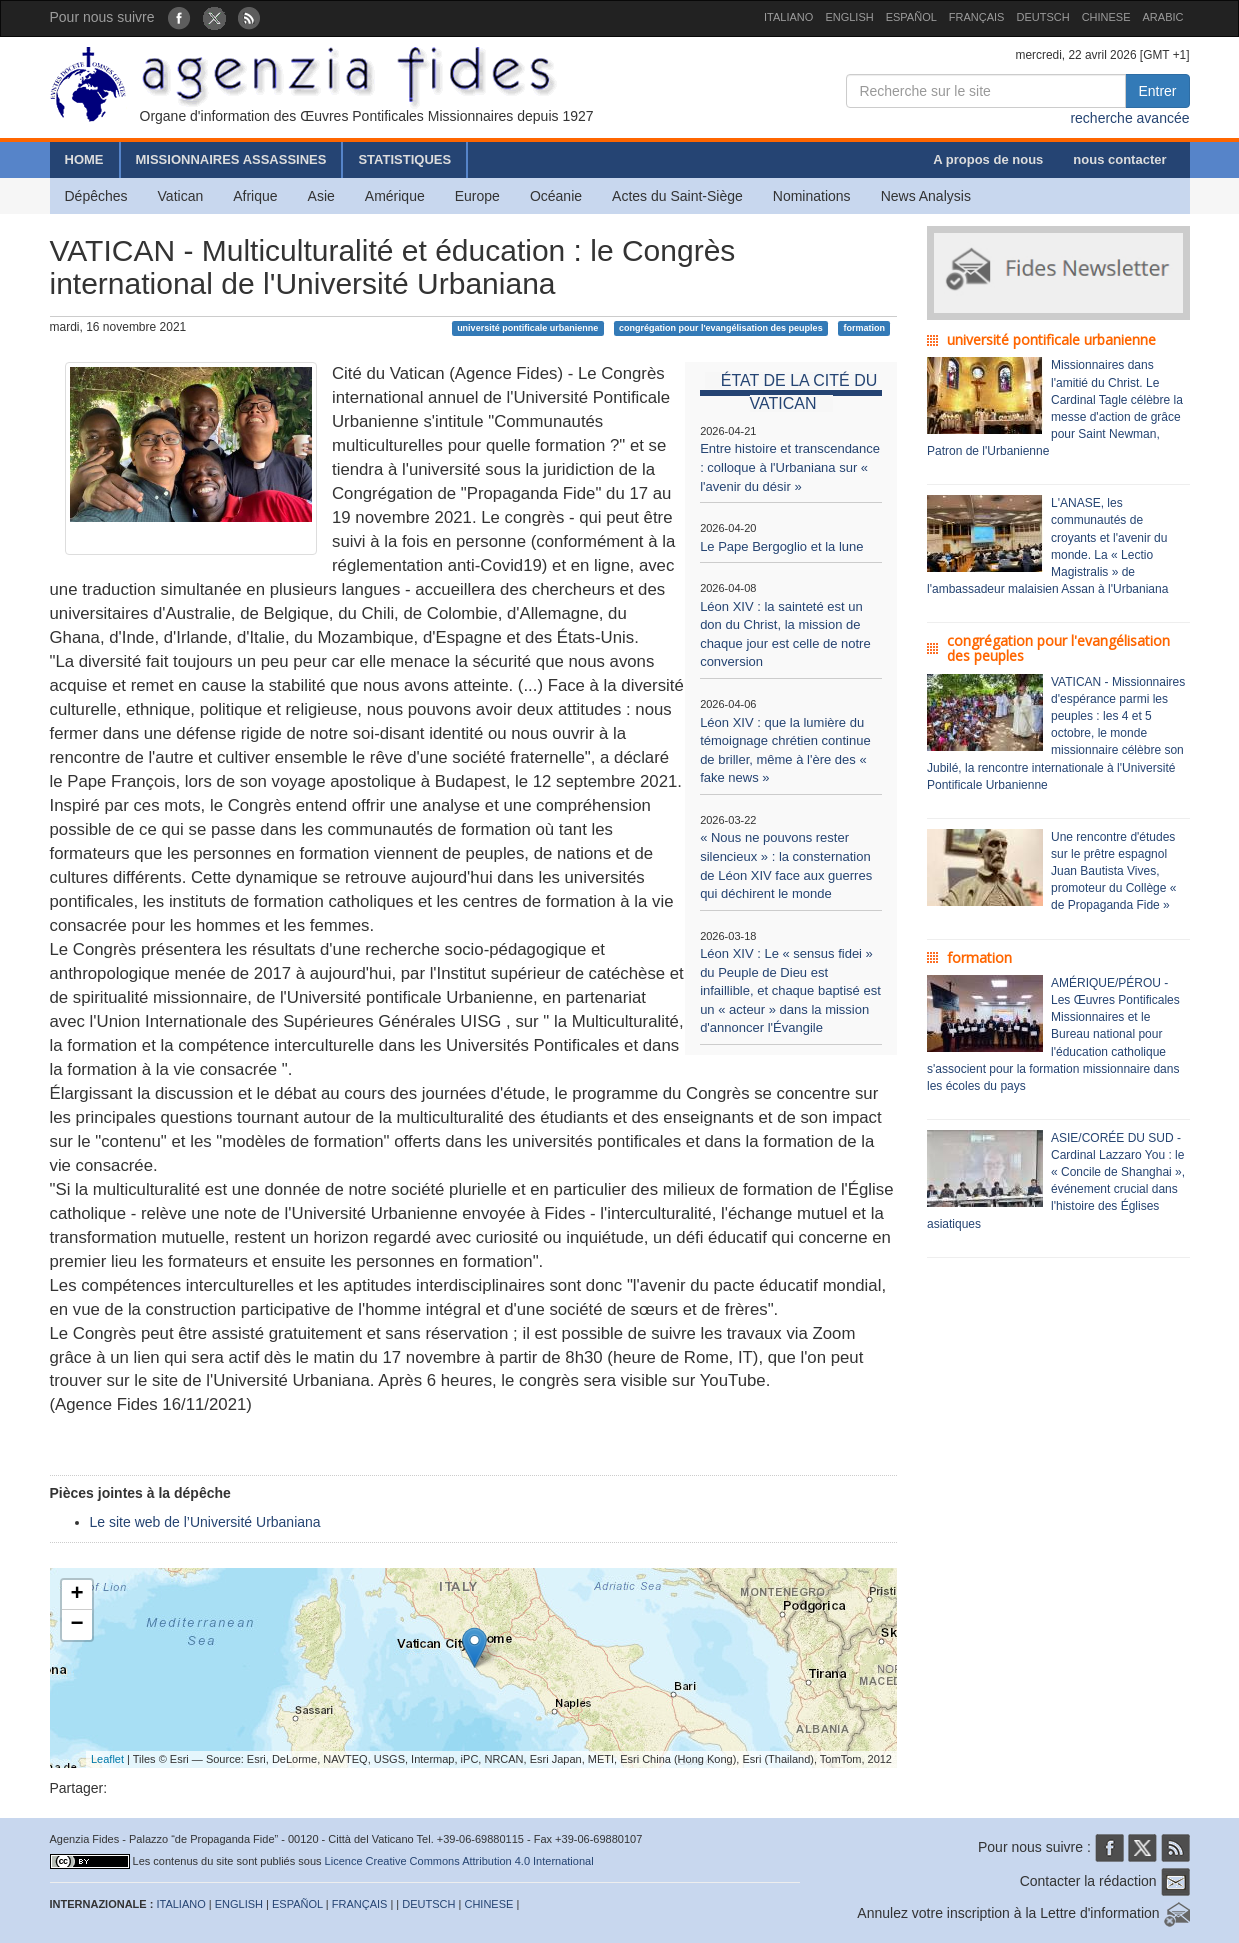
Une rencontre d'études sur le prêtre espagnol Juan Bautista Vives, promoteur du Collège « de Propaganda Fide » (1113, 871)
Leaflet (107, 1759)
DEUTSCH (1042, 17)
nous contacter (1119, 159)
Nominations (812, 196)
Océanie (556, 196)
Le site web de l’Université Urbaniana (205, 1522)
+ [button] (76, 1595)
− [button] (76, 1625)
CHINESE (1106, 17)
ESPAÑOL (911, 17)
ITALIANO (788, 17)
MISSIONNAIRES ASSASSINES (231, 159)
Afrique (255, 196)
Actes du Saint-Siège (677, 196)
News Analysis (926, 196)
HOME (84, 159)
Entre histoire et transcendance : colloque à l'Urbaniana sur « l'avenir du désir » (790, 467)
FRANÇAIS (977, 17)
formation (864, 328)
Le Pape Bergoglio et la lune (781, 546)
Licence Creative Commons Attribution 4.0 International (459, 1861)
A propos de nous (988, 159)
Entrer (1157, 91)
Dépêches (96, 196)
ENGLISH (849, 17)
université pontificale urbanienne (527, 328)
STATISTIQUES (404, 159)
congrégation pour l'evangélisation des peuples (721, 328)
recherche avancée (1129, 118)
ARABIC (1163, 17)
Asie (321, 196)
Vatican (181, 196)
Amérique (395, 196)
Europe (477, 196)
